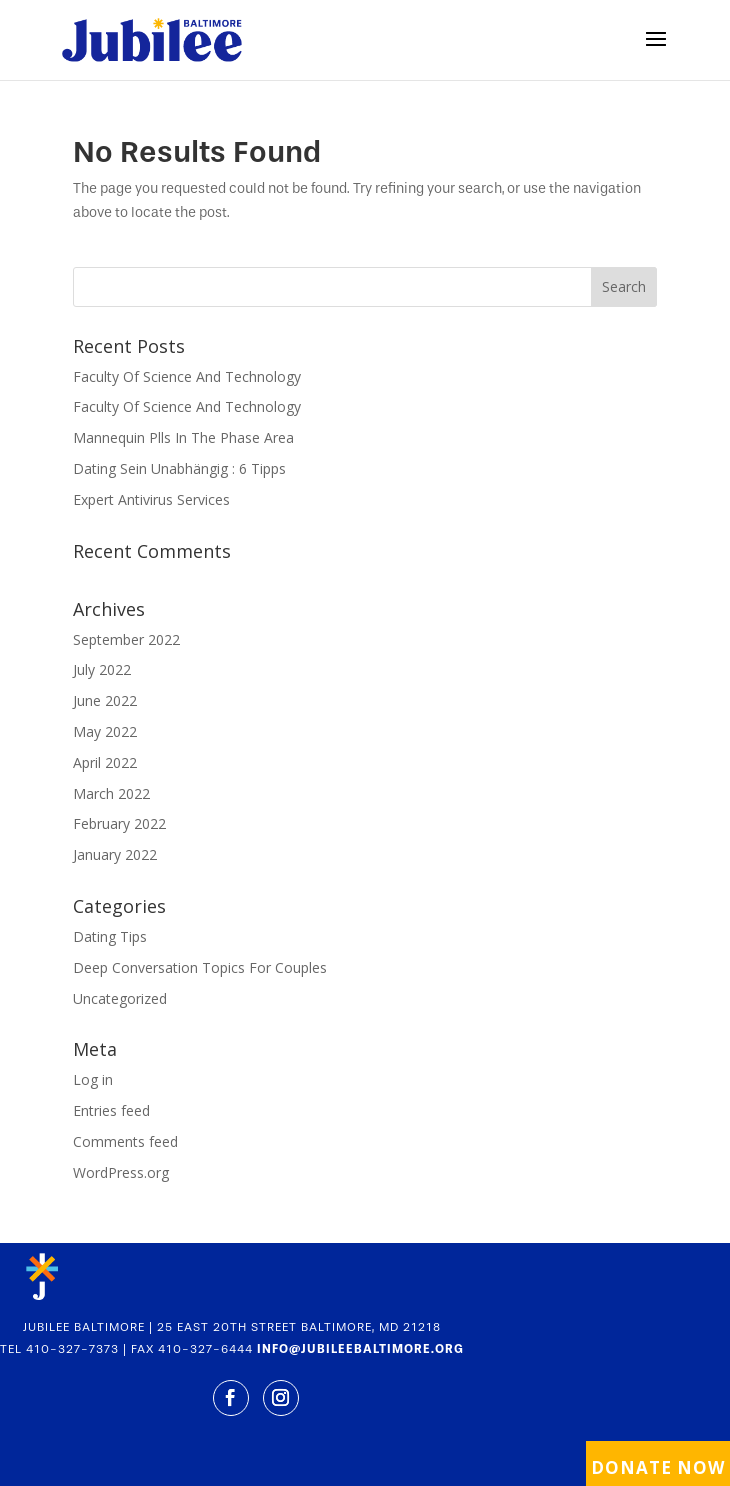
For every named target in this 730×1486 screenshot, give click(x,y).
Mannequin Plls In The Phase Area (183, 437)
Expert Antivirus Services (151, 499)
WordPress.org (121, 1172)
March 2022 (111, 793)
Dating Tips (110, 936)
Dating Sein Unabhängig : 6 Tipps (179, 468)
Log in (93, 1079)
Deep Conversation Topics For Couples (200, 967)
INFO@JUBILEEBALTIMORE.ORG (360, 1349)
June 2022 (105, 700)
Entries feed (111, 1110)
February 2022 (119, 823)
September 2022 (126, 639)
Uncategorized (120, 998)
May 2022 (105, 731)
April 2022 (105, 762)
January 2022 (115, 854)
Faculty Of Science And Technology (187, 376)
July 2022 (102, 669)
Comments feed (125, 1141)
